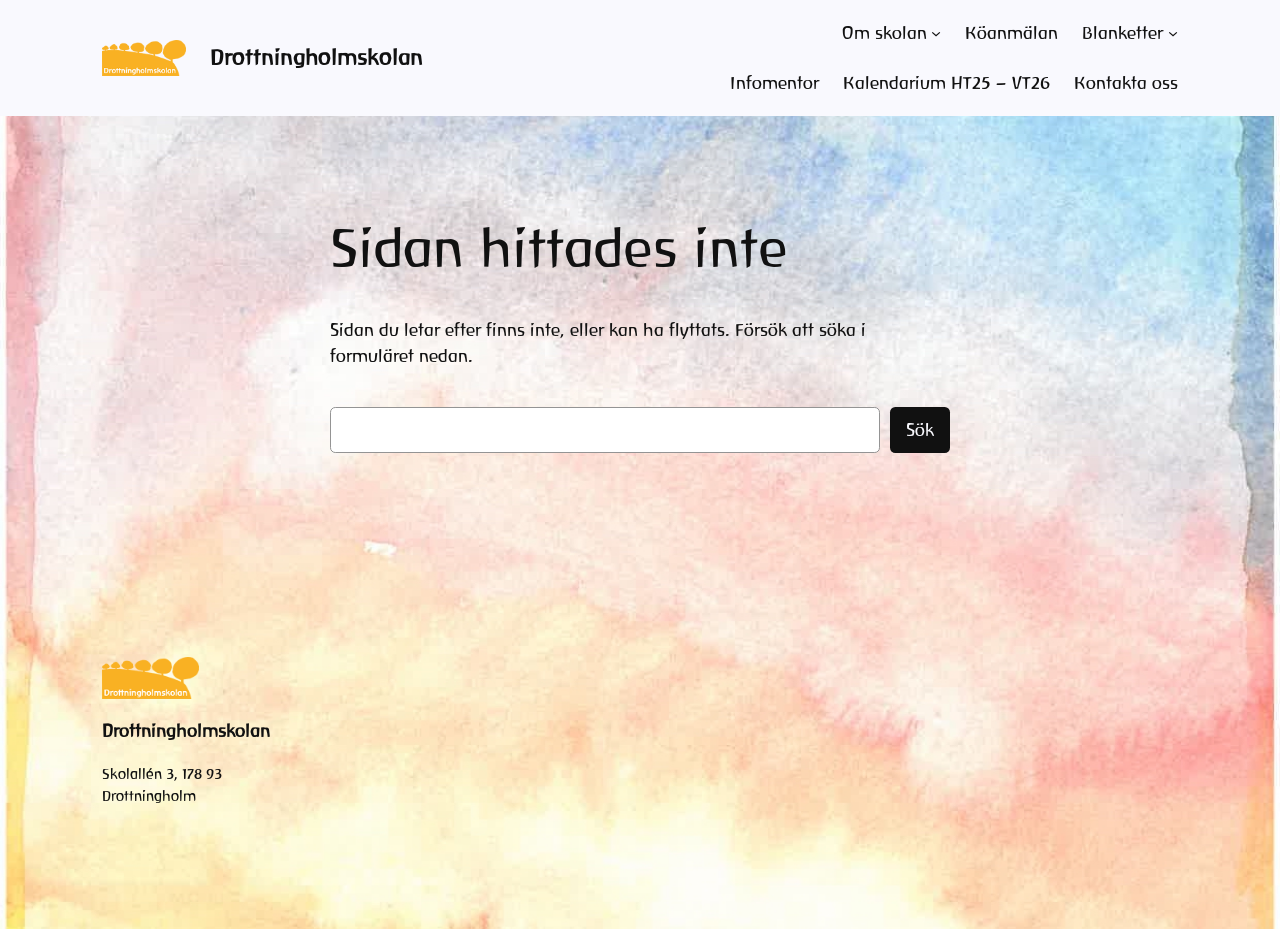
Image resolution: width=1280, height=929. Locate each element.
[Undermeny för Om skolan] (936, 33)
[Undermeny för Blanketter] (1173, 33)
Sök (920, 430)
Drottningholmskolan (316, 57)
